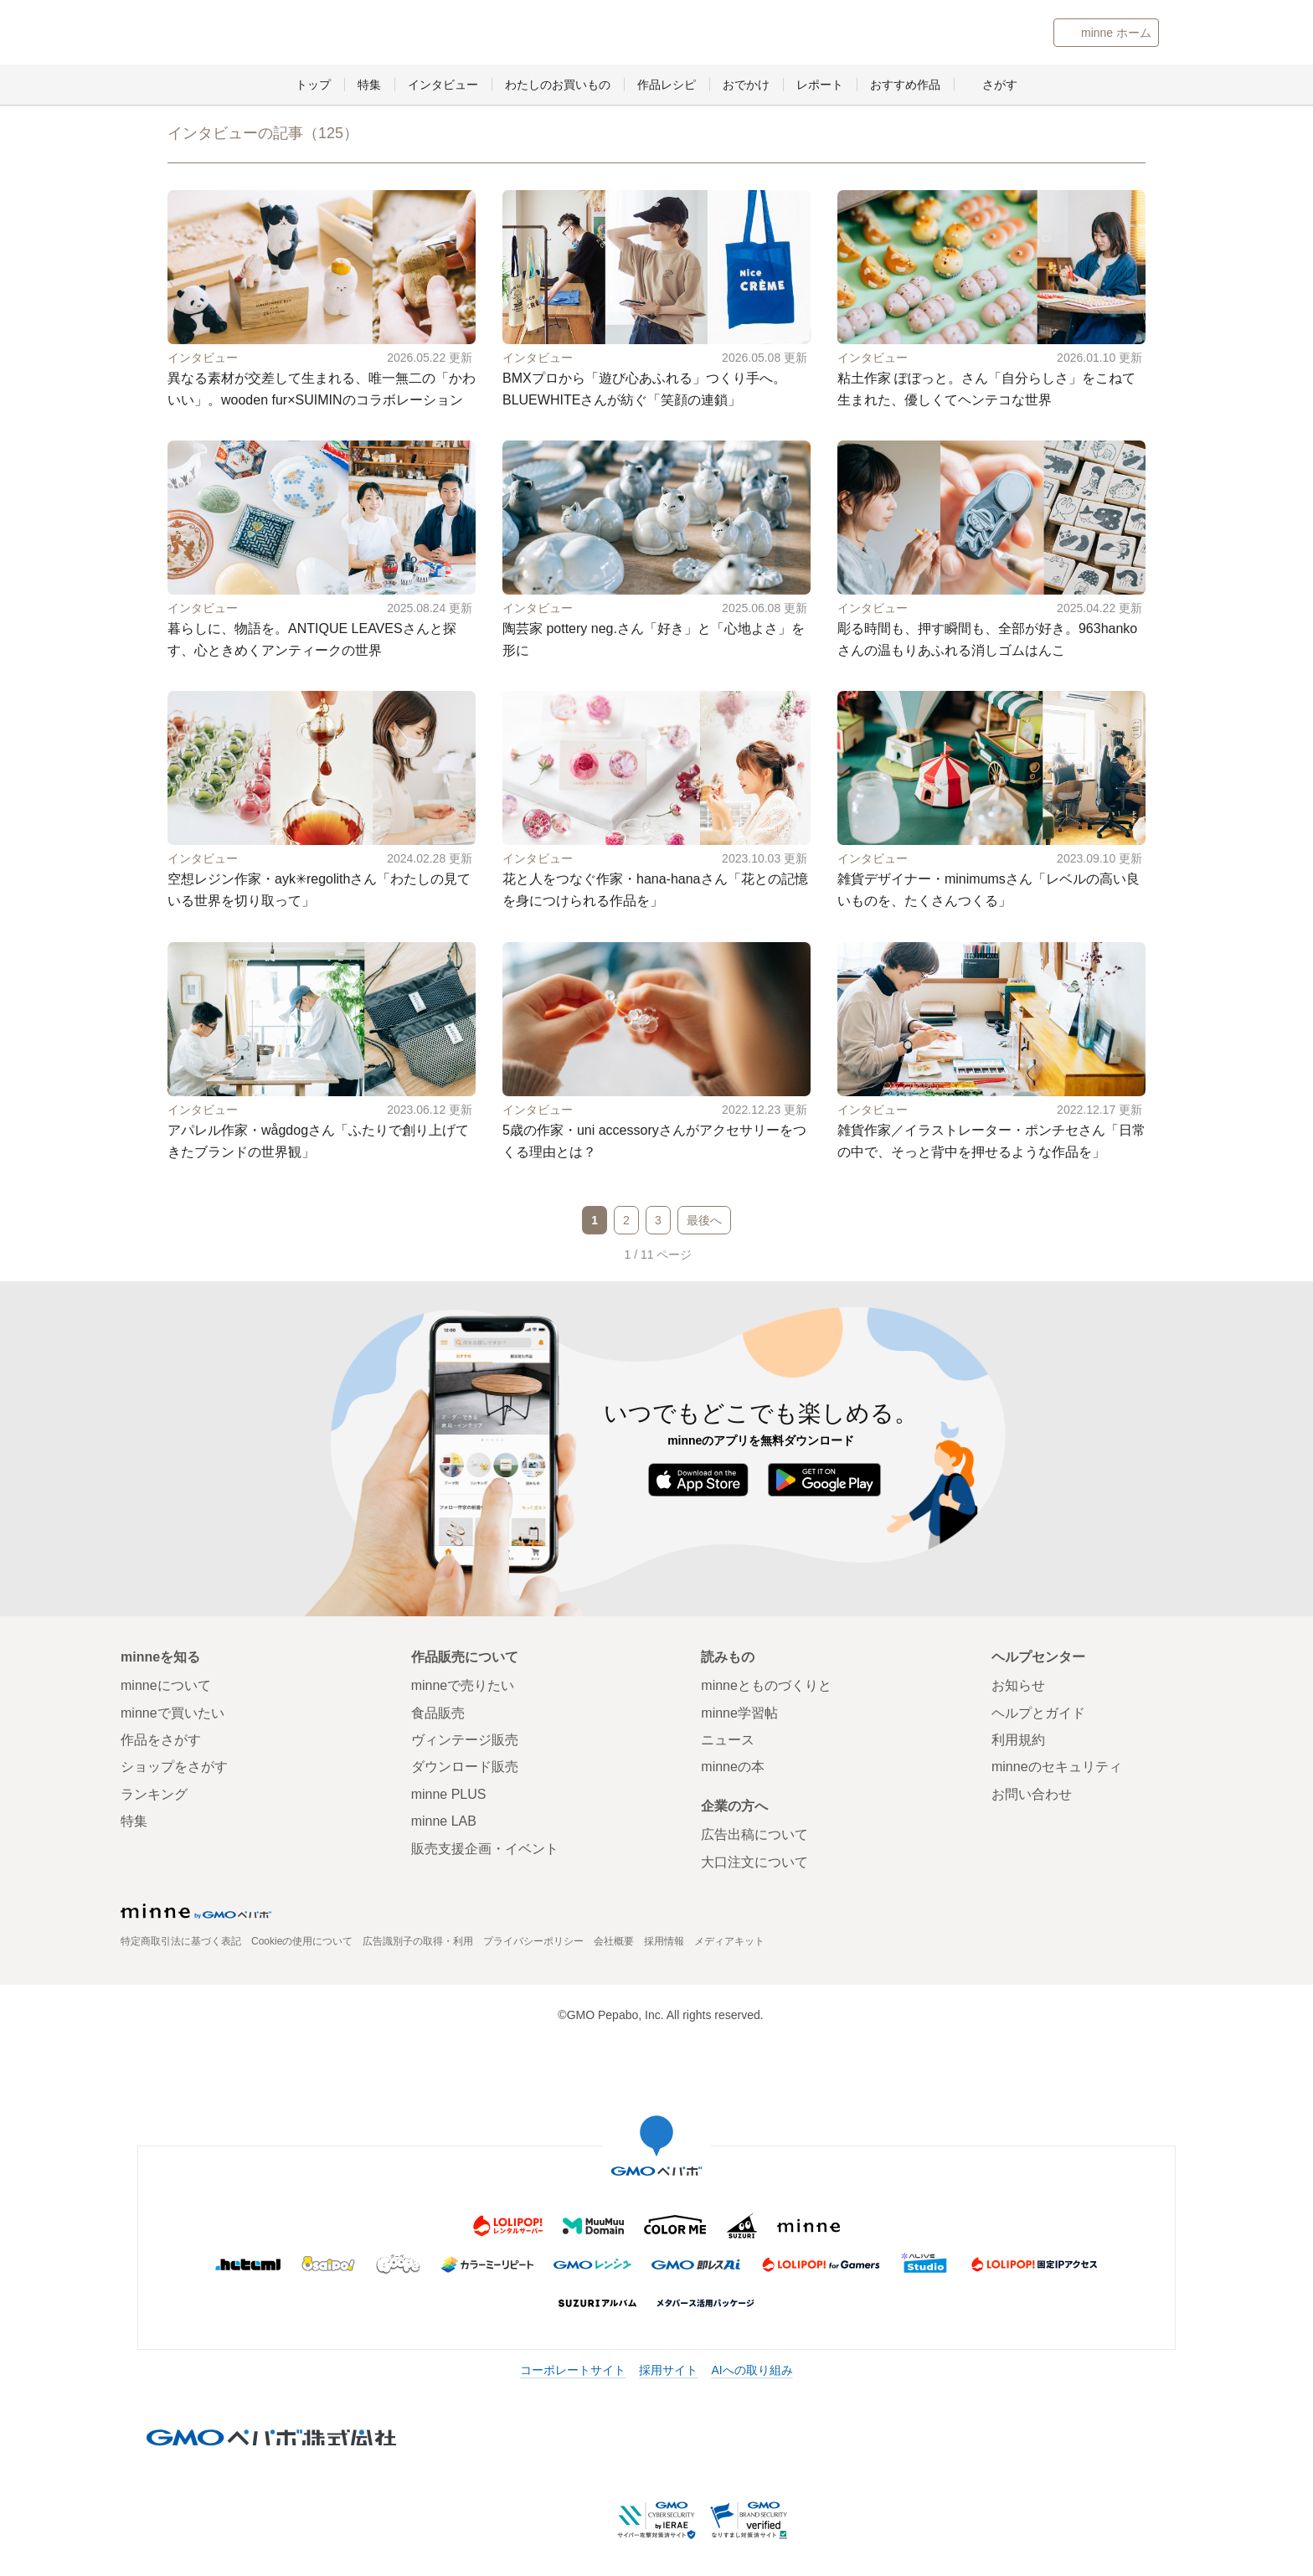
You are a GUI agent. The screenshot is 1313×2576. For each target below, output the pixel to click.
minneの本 (733, 1769)
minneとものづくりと (311, 33)
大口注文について (754, 1864)
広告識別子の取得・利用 (418, 1944)
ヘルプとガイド (1038, 1715)
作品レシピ (666, 87)
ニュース (727, 1742)
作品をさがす (161, 1742)
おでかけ (746, 87)
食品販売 (438, 1715)
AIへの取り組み (751, 2372)
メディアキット (729, 1944)
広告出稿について (754, 1837)
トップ (313, 87)
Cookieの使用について (302, 1944)
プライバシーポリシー (533, 1944)
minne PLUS (449, 1797)
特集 (369, 87)
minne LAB (443, 1823)
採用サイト (668, 2372)
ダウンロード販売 (464, 1769)
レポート (819, 87)
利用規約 (1018, 1742)
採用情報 (664, 1944)
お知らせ (1018, 1688)
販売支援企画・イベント (485, 1850)
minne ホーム (1116, 33)
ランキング (154, 1797)
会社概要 (614, 1944)
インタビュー (443, 87)
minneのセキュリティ (1056, 1769)
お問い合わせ (1031, 1797)
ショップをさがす (174, 1769)
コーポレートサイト (573, 2372)
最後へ (704, 1222)
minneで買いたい (172, 1715)
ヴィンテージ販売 (464, 1742)
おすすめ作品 (905, 87)
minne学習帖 (739, 1715)
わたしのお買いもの (557, 87)
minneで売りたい (463, 1688)
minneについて (166, 1688)
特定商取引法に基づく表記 (181, 1944)
